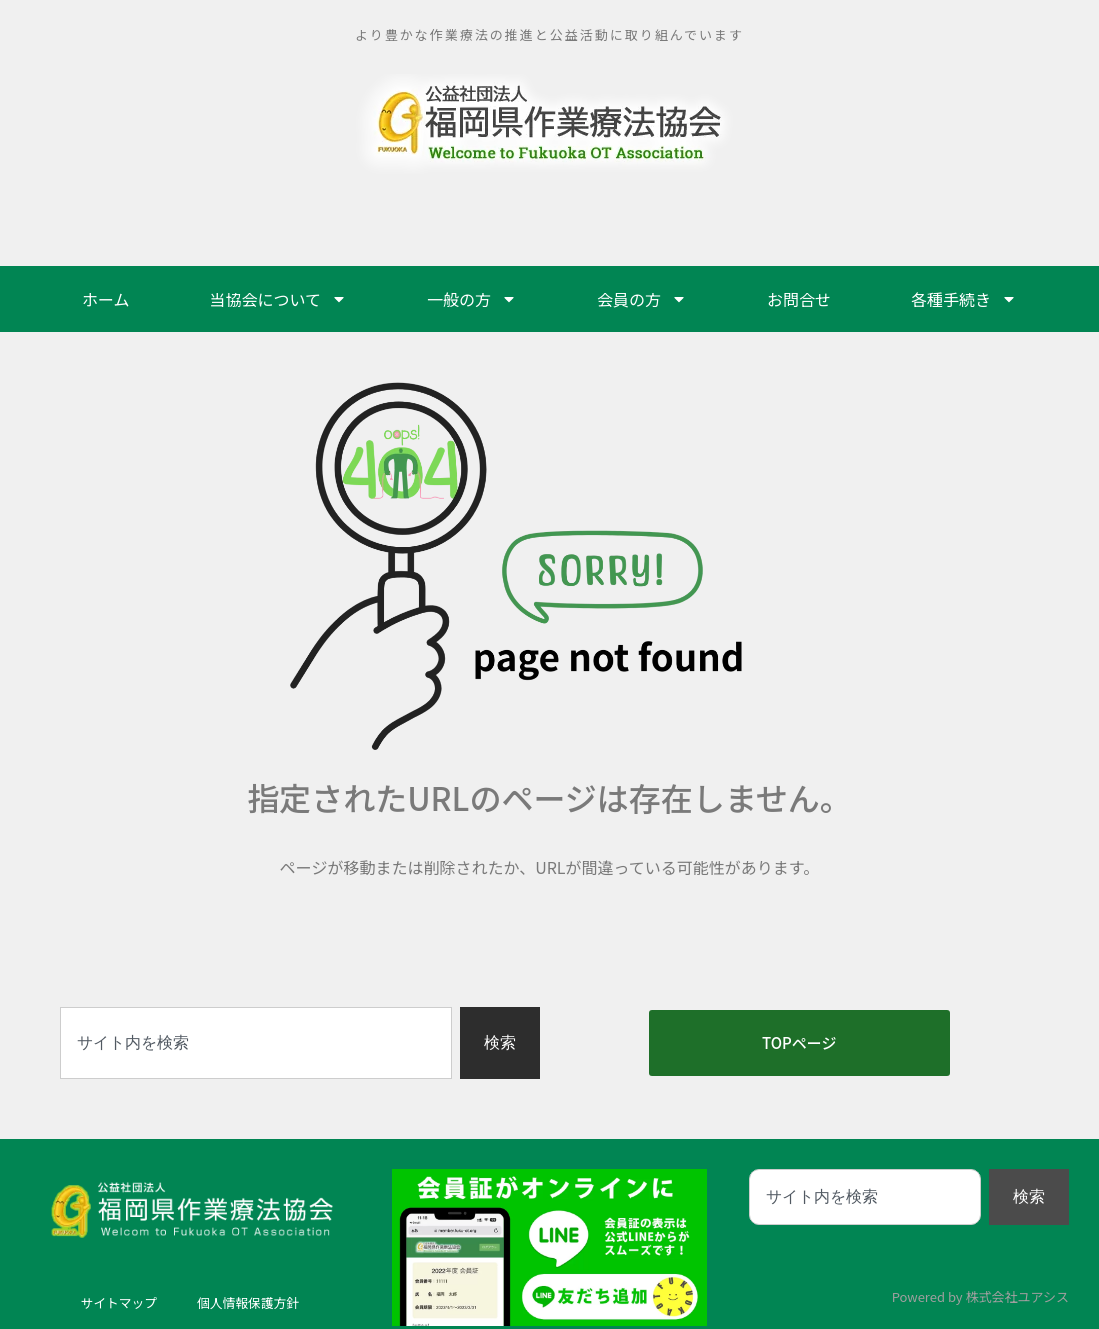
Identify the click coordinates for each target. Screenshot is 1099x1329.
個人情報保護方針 (252, 1303)
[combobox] (256, 1043)
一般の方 (472, 299)
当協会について (278, 299)
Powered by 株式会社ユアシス (980, 1296)
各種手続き (964, 299)
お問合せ (799, 299)
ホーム (106, 299)
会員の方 (642, 299)
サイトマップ (114, 1303)
